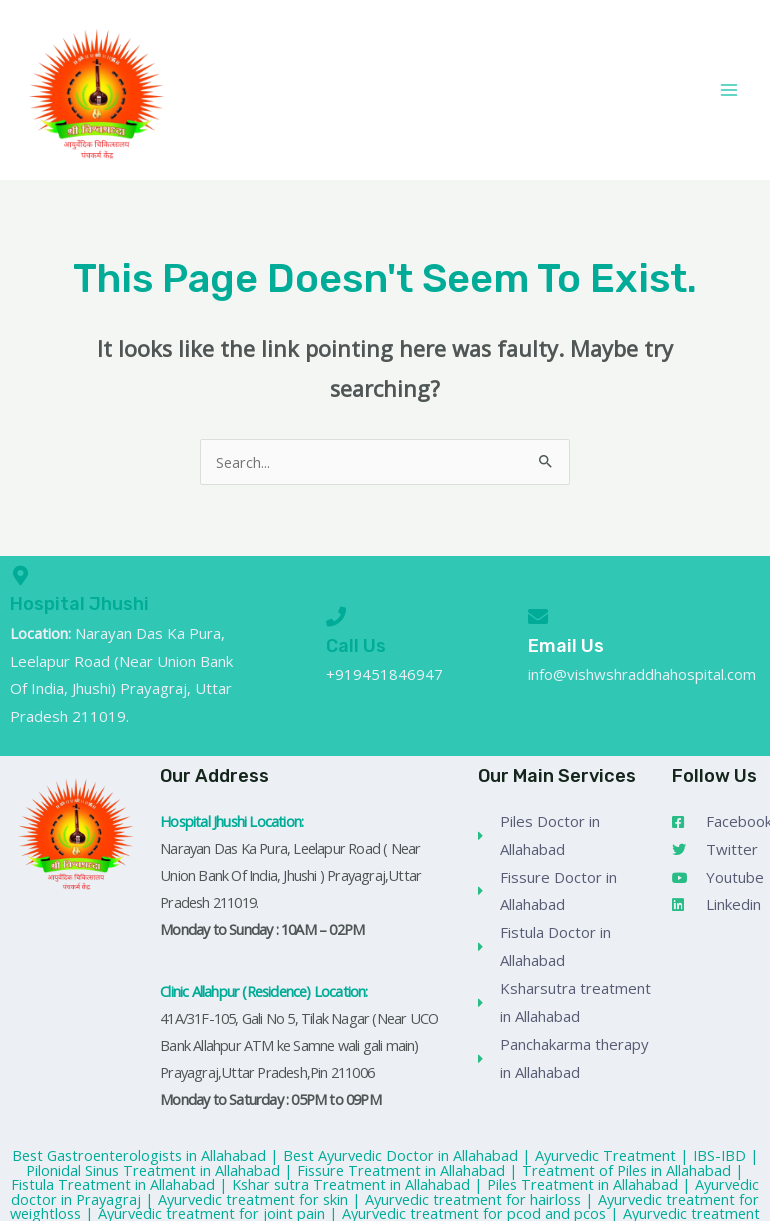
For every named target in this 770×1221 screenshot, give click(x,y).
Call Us (356, 646)
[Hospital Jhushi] (20, 576)
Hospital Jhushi (79, 604)
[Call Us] (336, 617)
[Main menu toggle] (729, 90)
